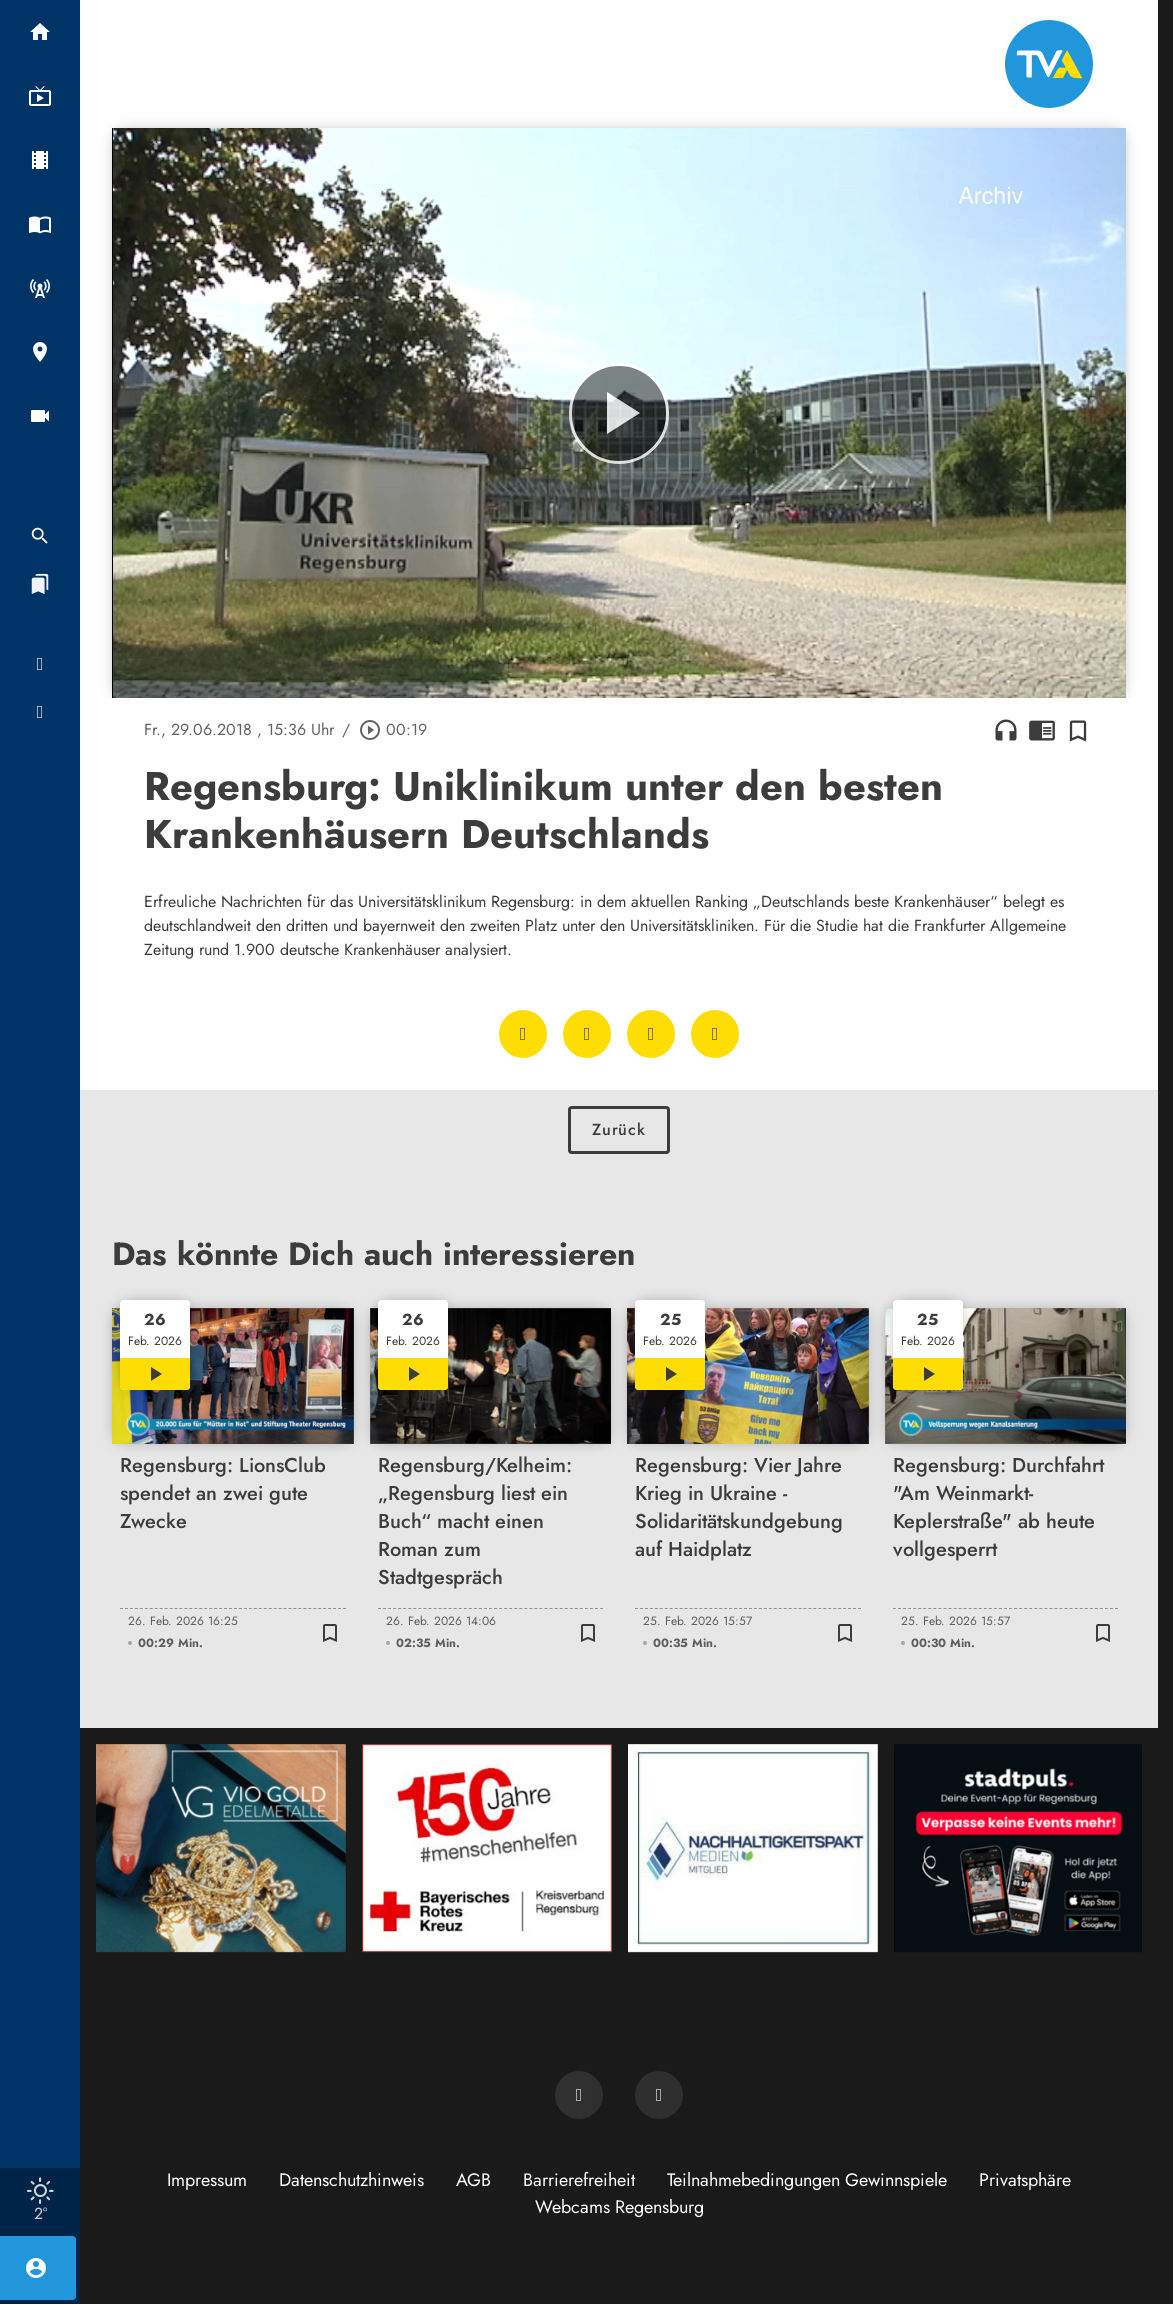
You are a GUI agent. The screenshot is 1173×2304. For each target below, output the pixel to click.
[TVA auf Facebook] (579, 2095)
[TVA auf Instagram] (659, 2095)
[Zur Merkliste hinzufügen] (1078, 730)
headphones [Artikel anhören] (1006, 730)
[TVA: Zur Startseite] (1049, 64)
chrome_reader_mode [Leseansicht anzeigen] (1042, 730)
